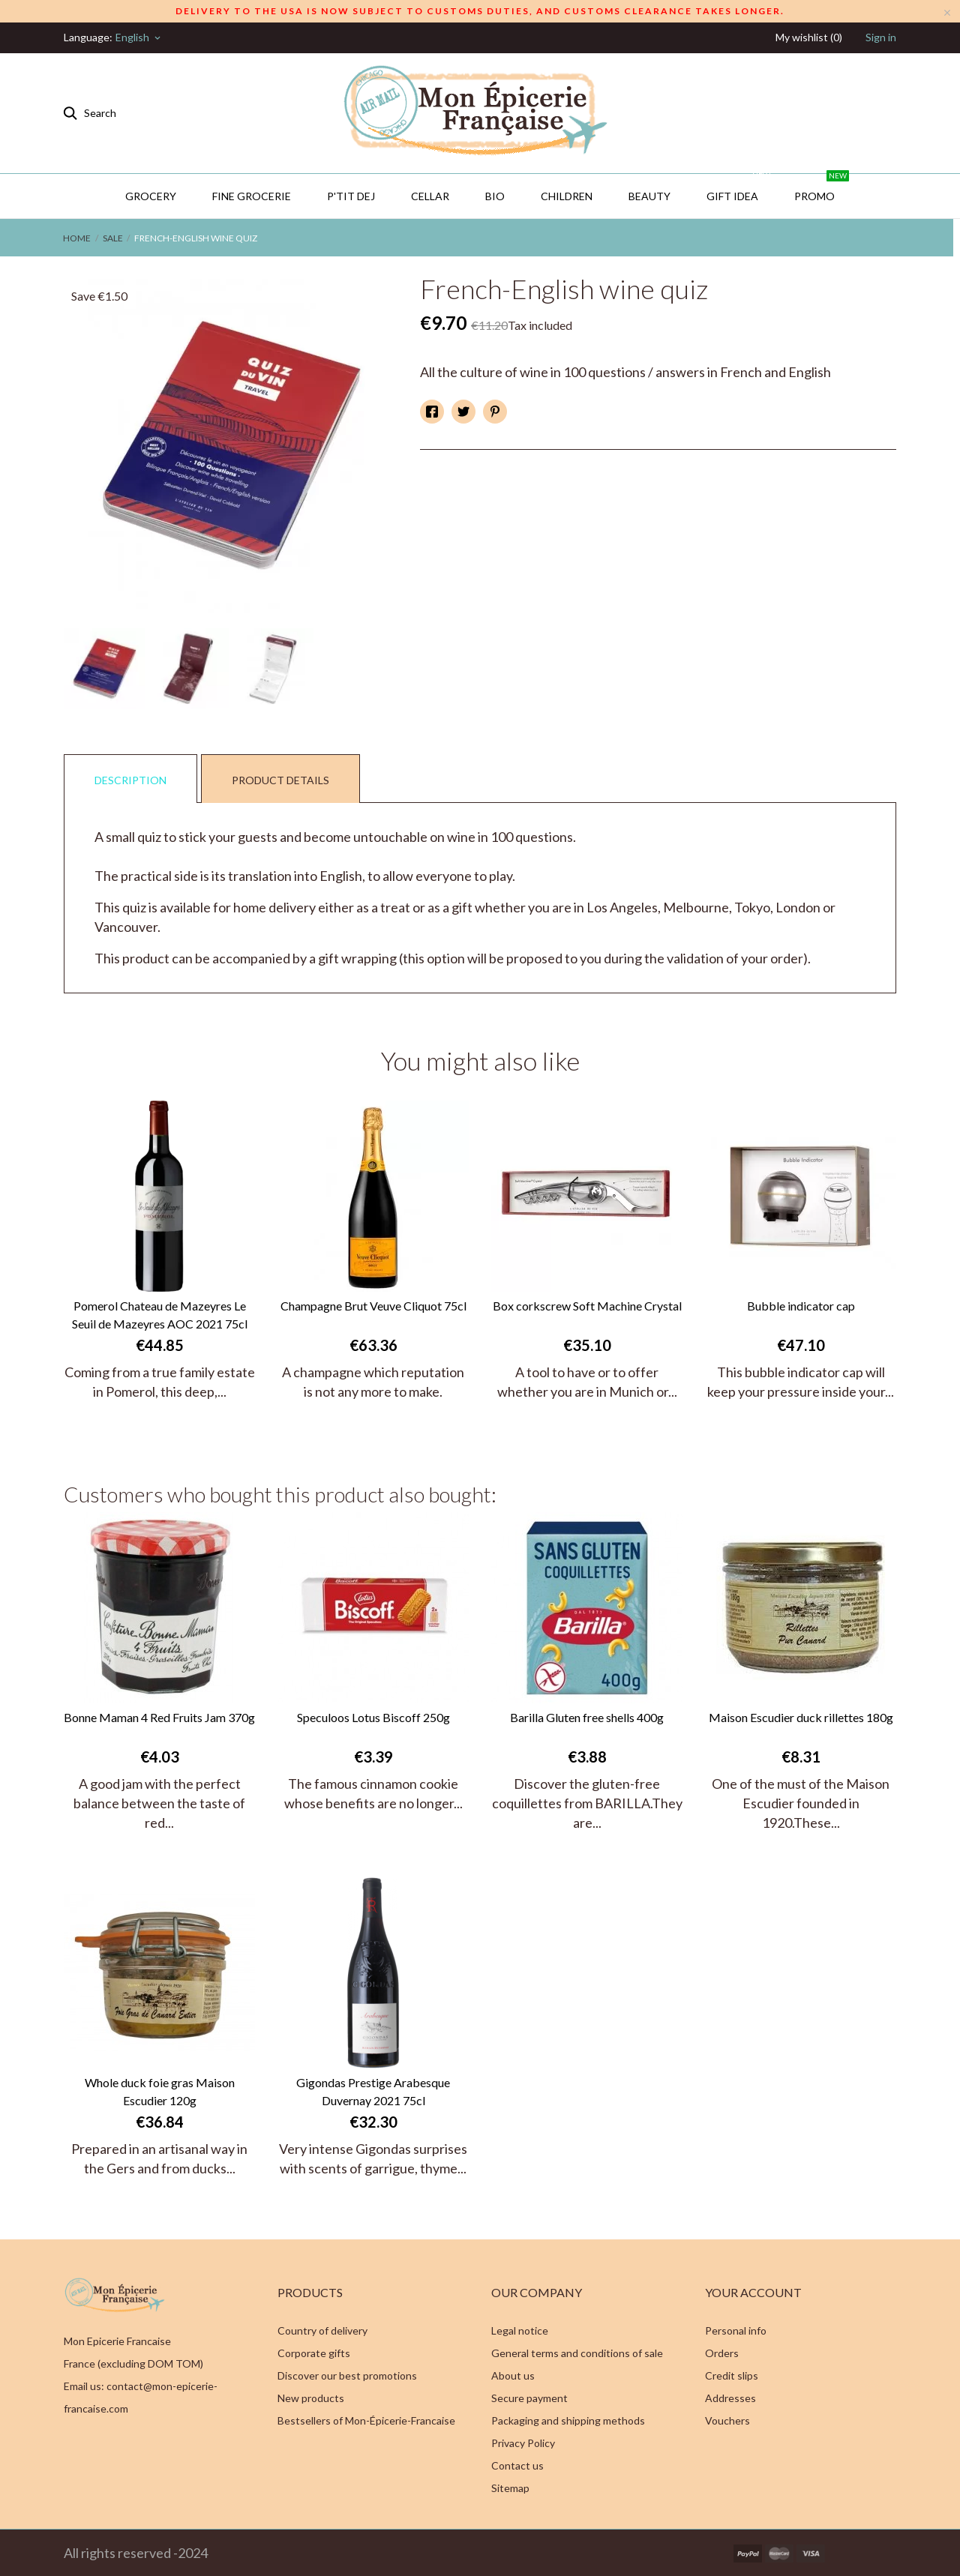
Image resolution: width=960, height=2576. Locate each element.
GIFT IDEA (739, 188)
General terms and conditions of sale (577, 2353)
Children (566, 196)
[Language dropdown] (139, 37)
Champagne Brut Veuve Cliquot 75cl (373, 1305)
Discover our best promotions (347, 2375)
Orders (722, 2353)
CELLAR (430, 196)
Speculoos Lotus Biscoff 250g (373, 1717)
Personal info (735, 2330)
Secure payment (529, 2398)
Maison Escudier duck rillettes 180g (801, 1717)
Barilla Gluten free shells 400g (587, 1717)
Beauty (649, 196)
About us (513, 2375)
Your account (753, 2292)
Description (130, 780)
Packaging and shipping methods (568, 2420)
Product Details (280, 780)
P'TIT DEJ (351, 196)
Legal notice (519, 2330)
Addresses (730, 2398)
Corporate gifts (314, 2353)
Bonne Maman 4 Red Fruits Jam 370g (159, 1717)
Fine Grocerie (251, 196)
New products (311, 2398)
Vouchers (727, 2420)
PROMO (821, 188)
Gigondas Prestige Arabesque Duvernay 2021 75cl (373, 2091)
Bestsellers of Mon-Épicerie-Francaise (366, 2420)
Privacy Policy (523, 2443)
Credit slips (731, 2375)
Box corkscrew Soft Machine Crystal (587, 1305)
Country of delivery (323, 2330)
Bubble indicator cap (801, 1305)
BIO (495, 196)
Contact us (517, 2465)
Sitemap (510, 2488)
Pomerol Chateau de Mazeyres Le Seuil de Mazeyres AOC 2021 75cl (160, 1314)
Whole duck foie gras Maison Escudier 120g (160, 2091)
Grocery (150, 196)
